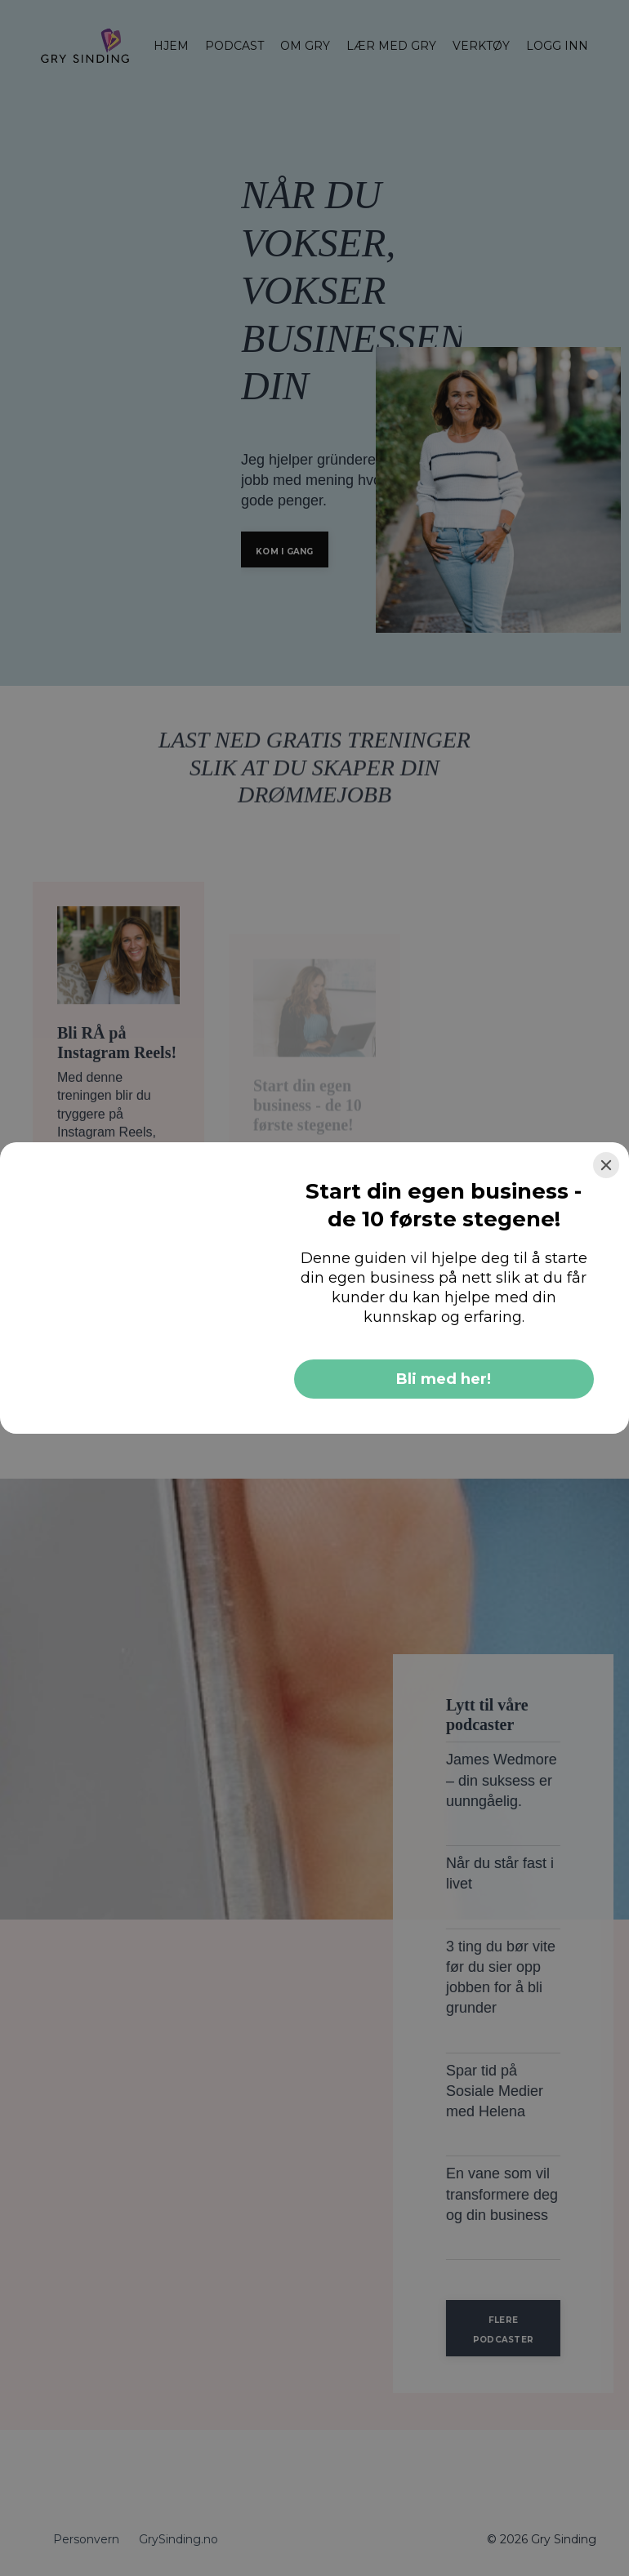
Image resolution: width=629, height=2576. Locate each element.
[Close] (606, 1165)
